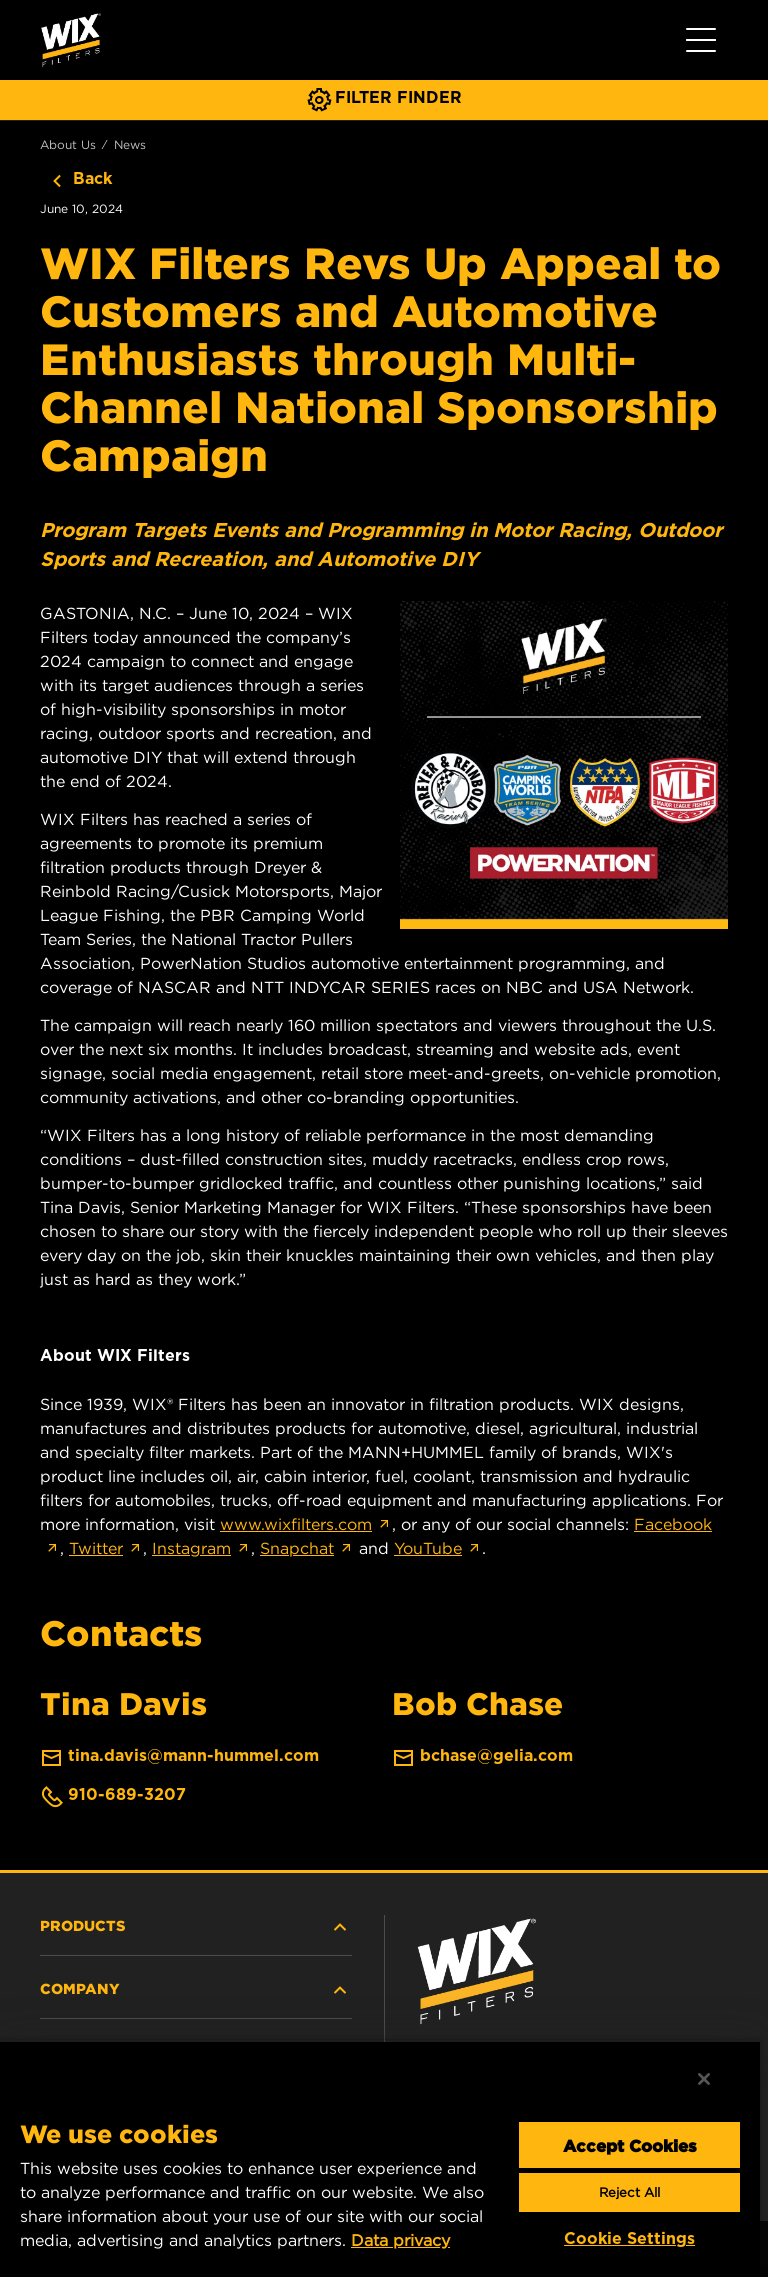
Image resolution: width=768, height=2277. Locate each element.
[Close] (704, 2079)
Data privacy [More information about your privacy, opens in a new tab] (400, 2240)
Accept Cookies (630, 2145)
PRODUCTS (196, 1927)
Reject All (629, 2192)
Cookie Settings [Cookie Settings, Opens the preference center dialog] (629, 2238)
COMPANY (196, 1990)
